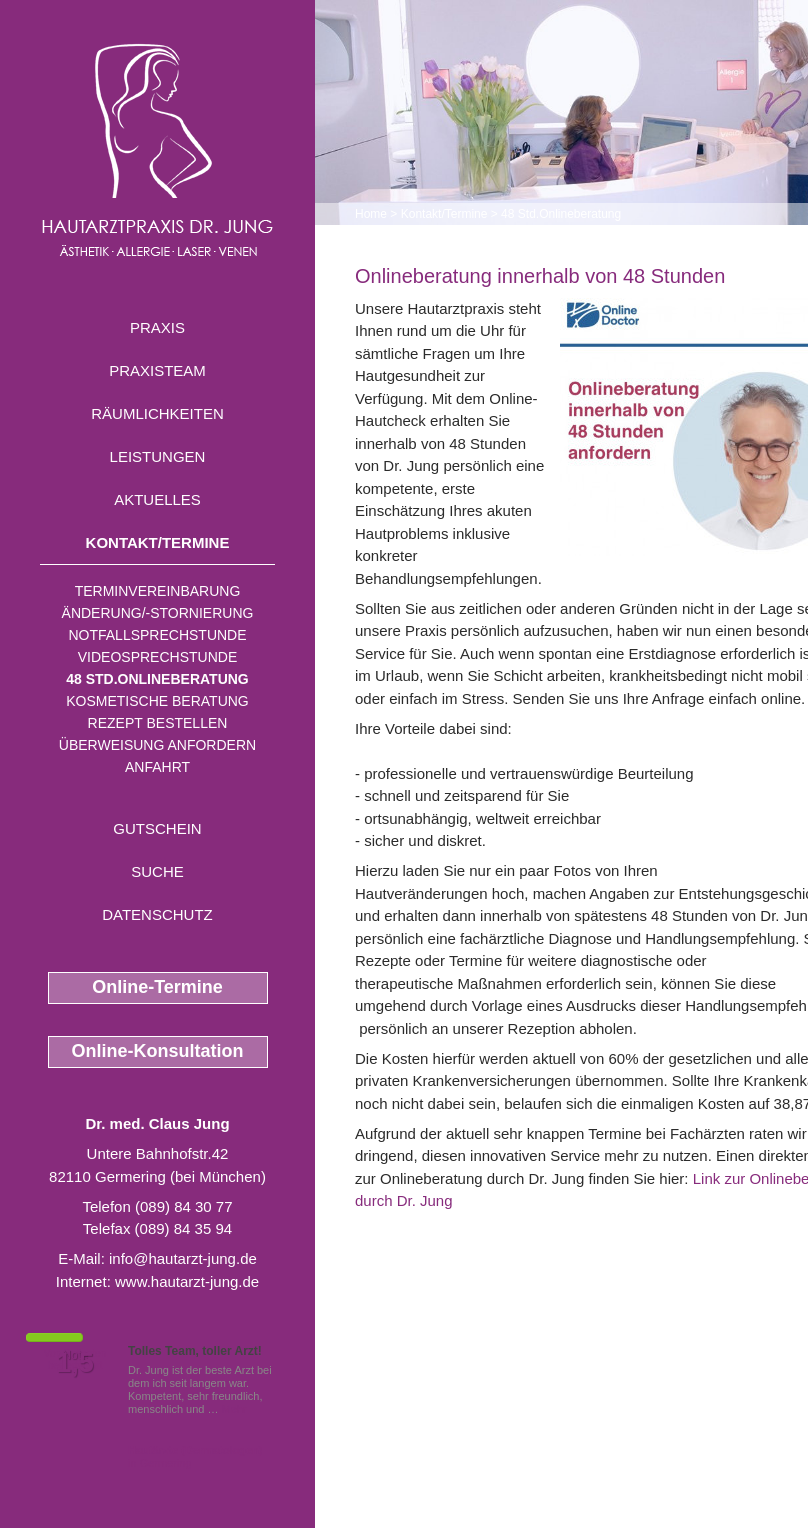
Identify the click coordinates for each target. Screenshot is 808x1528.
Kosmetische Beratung (157, 701)
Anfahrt (157, 767)
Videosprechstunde (157, 657)
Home (371, 214)
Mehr (234, 1409)
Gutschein (157, 828)
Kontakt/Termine (158, 542)
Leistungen (158, 456)
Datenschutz (157, 914)
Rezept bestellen (158, 723)
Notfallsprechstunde (157, 635)
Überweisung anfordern (157, 745)
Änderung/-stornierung (158, 613)
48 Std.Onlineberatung (157, 679)
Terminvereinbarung (158, 591)
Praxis (157, 327)
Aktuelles (157, 499)
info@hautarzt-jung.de (183, 1258)
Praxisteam (157, 370)
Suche (157, 871)
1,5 (75, 1363)
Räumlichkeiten (157, 413)
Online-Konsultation (158, 1051)
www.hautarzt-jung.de (187, 1281)
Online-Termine (157, 987)
